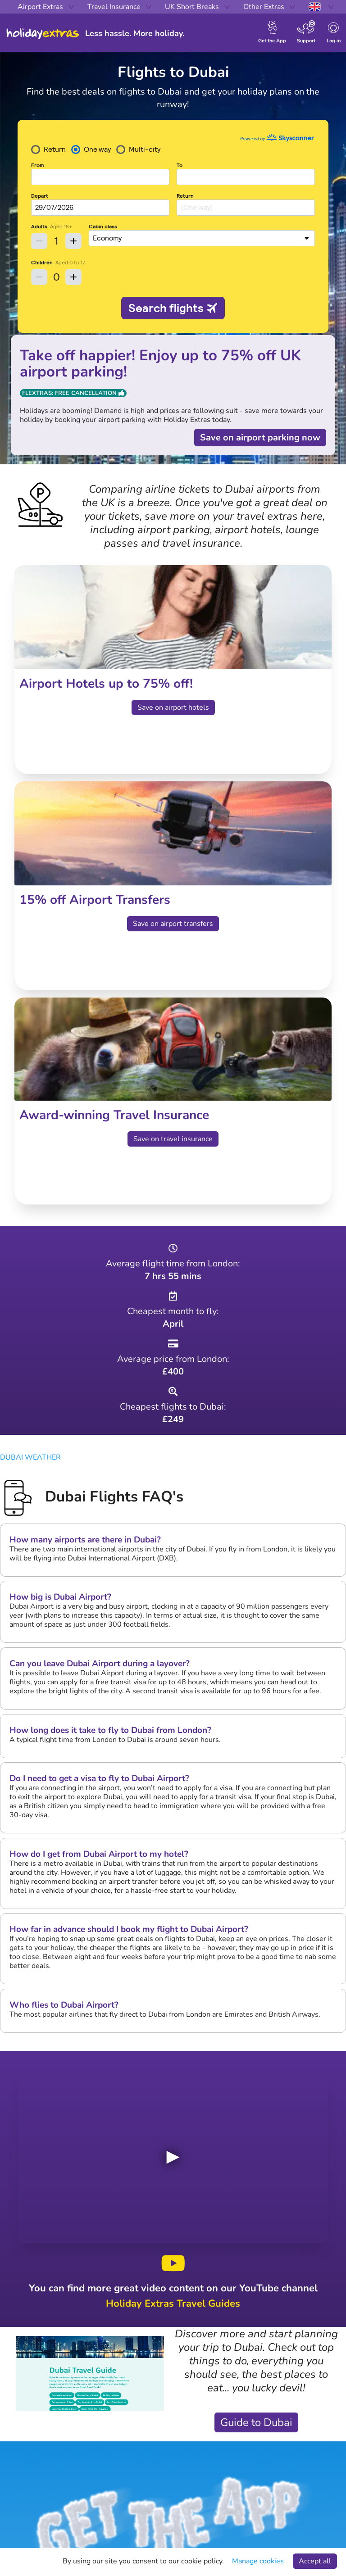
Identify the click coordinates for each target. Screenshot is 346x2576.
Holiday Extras (43, 34)
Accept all (315, 2561)
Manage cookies (258, 2561)
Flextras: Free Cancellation (73, 393)
